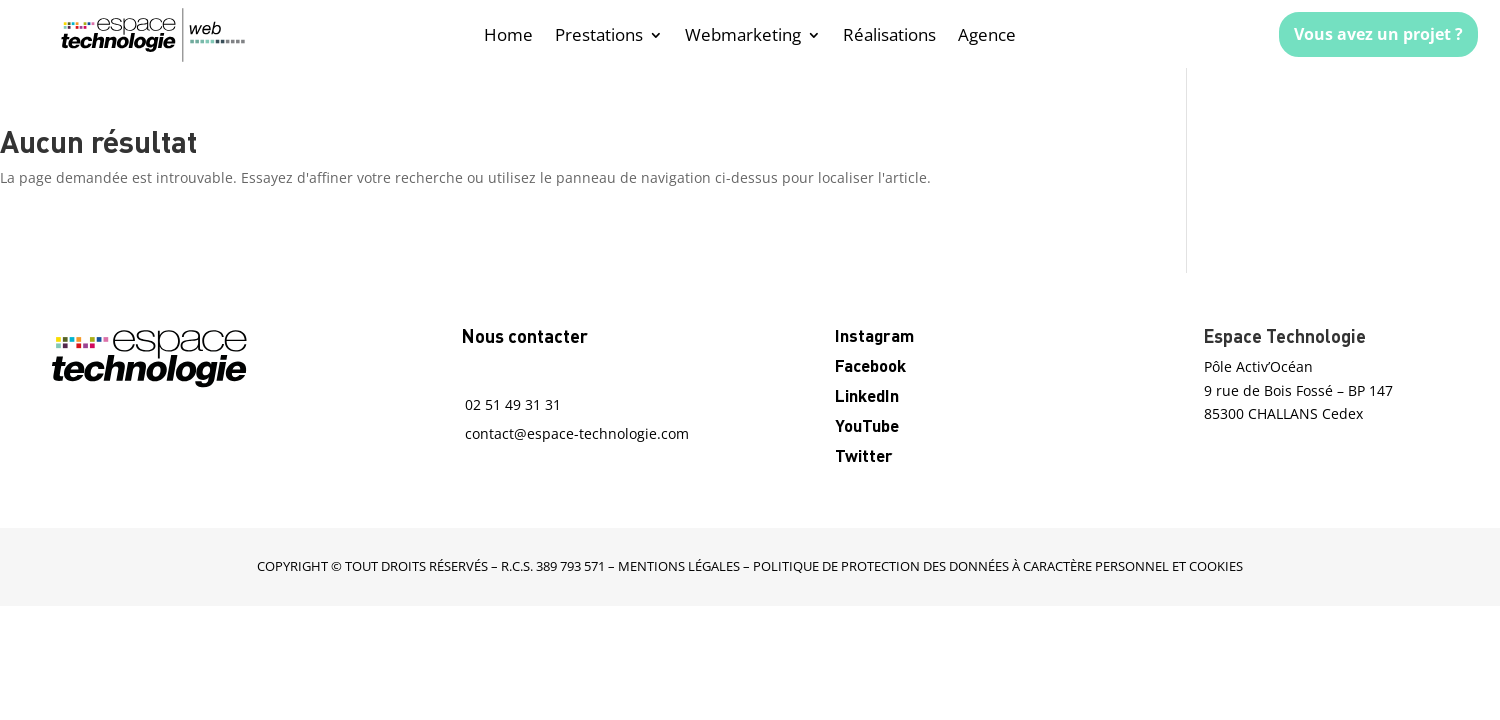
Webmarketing (743, 37)
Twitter (864, 455)
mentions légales (679, 566)
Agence (987, 37)
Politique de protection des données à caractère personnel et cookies (998, 566)
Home (508, 37)
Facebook (870, 365)
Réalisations (889, 37)
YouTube (867, 425)
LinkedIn (867, 395)
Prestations (599, 37)
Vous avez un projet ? (1378, 34)
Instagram (874, 335)
